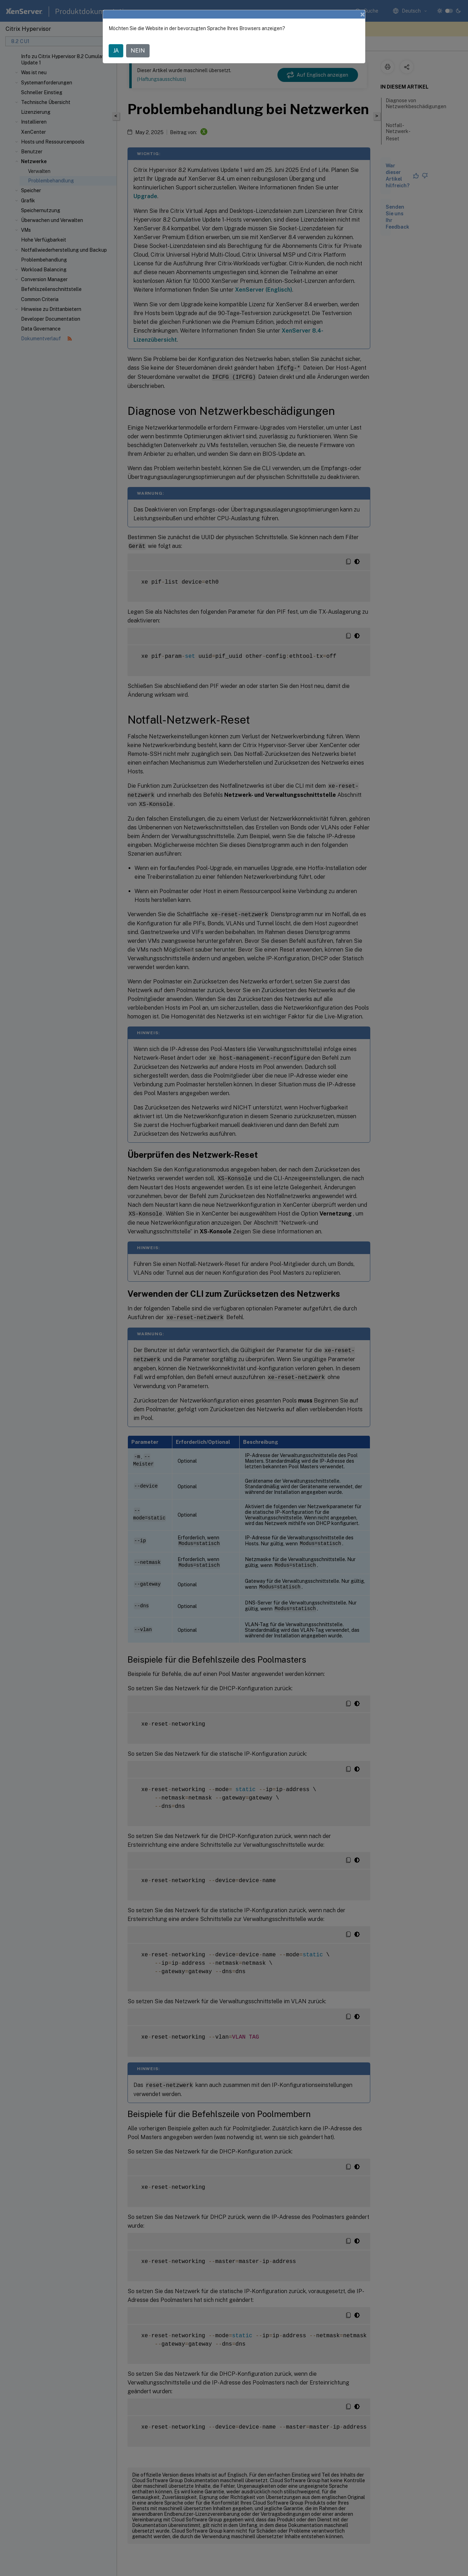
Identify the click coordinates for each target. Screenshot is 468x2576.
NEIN (138, 50)
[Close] (363, 14)
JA (116, 50)
